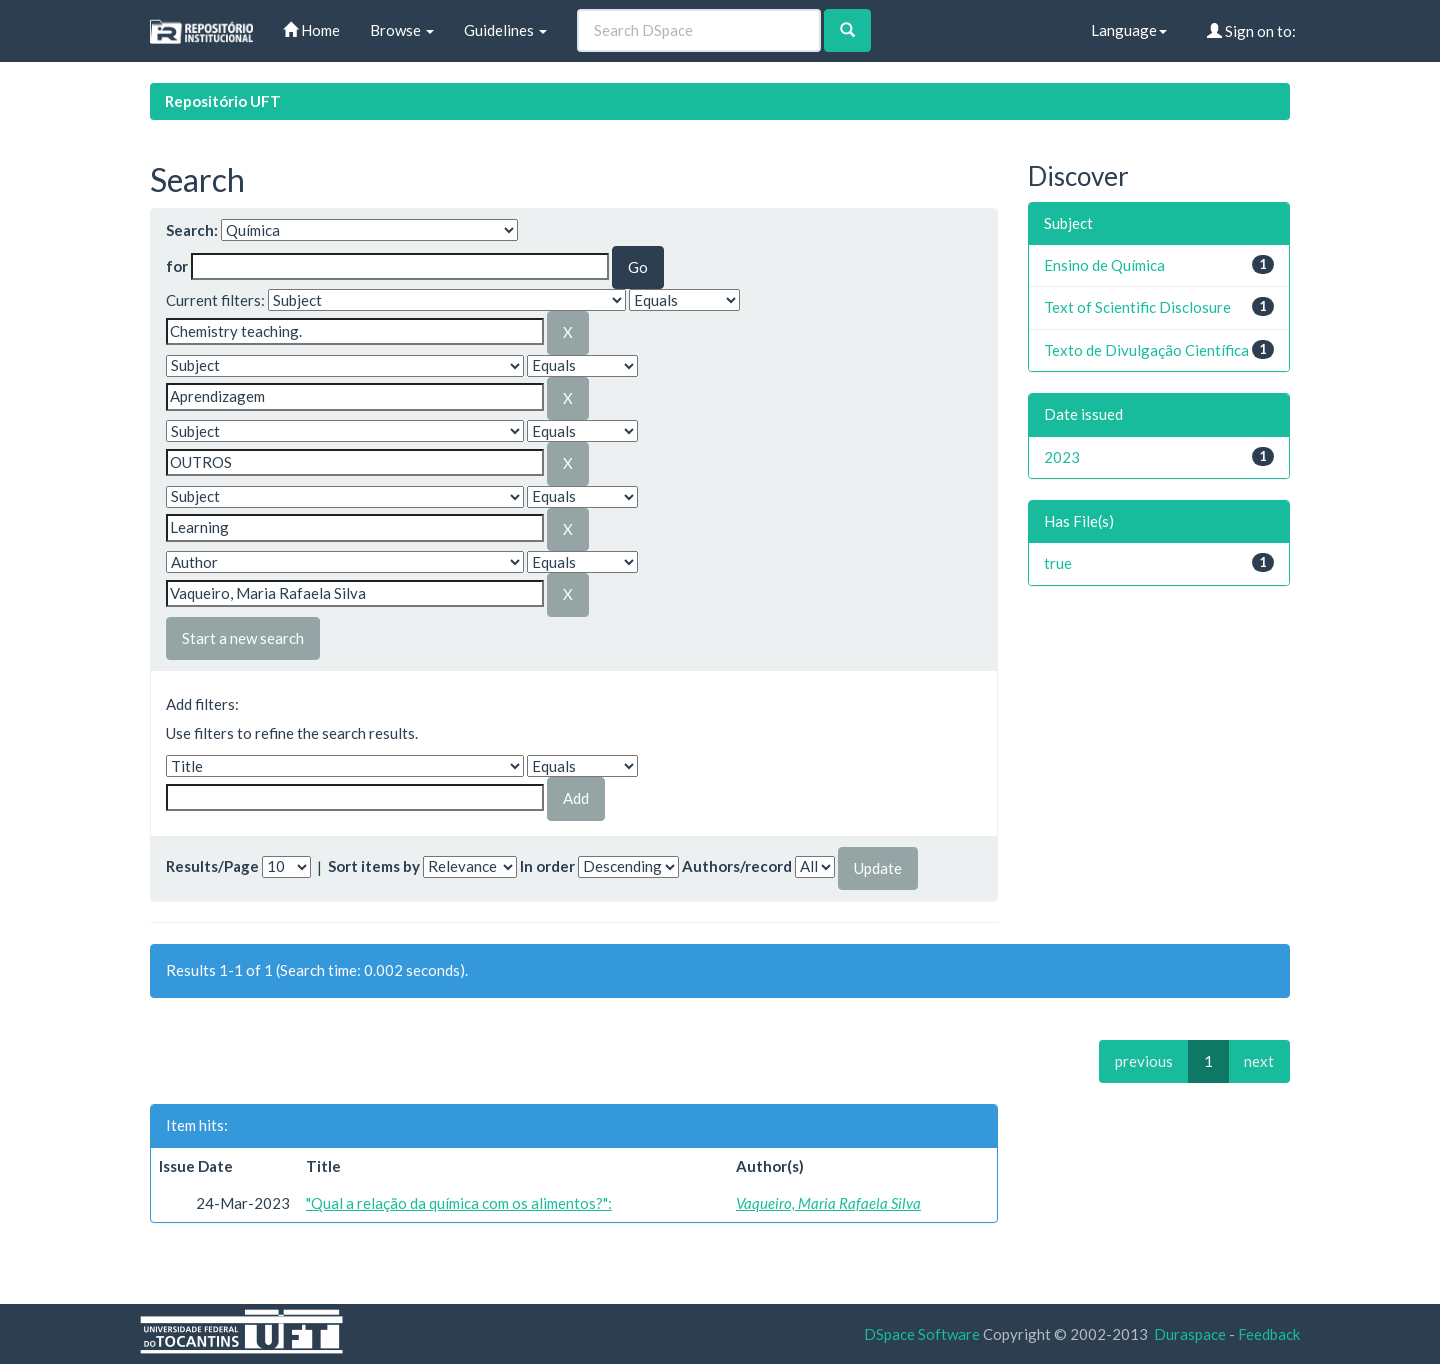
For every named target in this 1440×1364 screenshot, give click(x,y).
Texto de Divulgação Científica (1146, 350)
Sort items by (374, 866)
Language (1129, 30)
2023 (1062, 457)
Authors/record (737, 866)
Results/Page (212, 866)
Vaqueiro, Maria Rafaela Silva (828, 1203)
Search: (192, 230)
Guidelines (505, 30)
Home (311, 30)
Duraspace (1190, 1334)
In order (547, 866)
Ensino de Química (1104, 265)
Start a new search (243, 638)
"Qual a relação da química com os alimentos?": (459, 1203)
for (177, 266)
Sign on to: (1251, 31)
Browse (402, 30)
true (1058, 563)
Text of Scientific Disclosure (1137, 307)
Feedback (1269, 1334)
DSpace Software (922, 1334)
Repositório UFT (223, 101)
